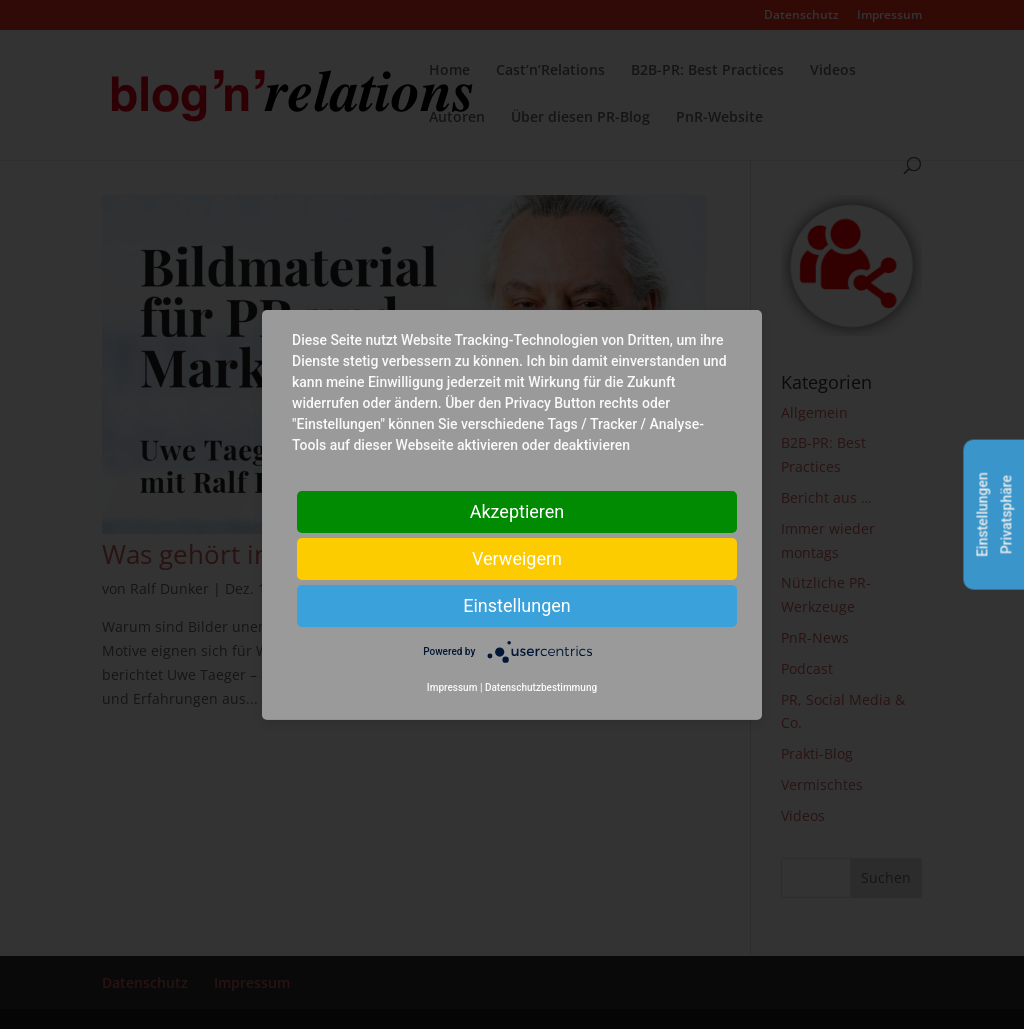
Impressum (452, 687)
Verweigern (517, 557)
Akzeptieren (517, 510)
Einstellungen (516, 604)
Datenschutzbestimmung (541, 687)
